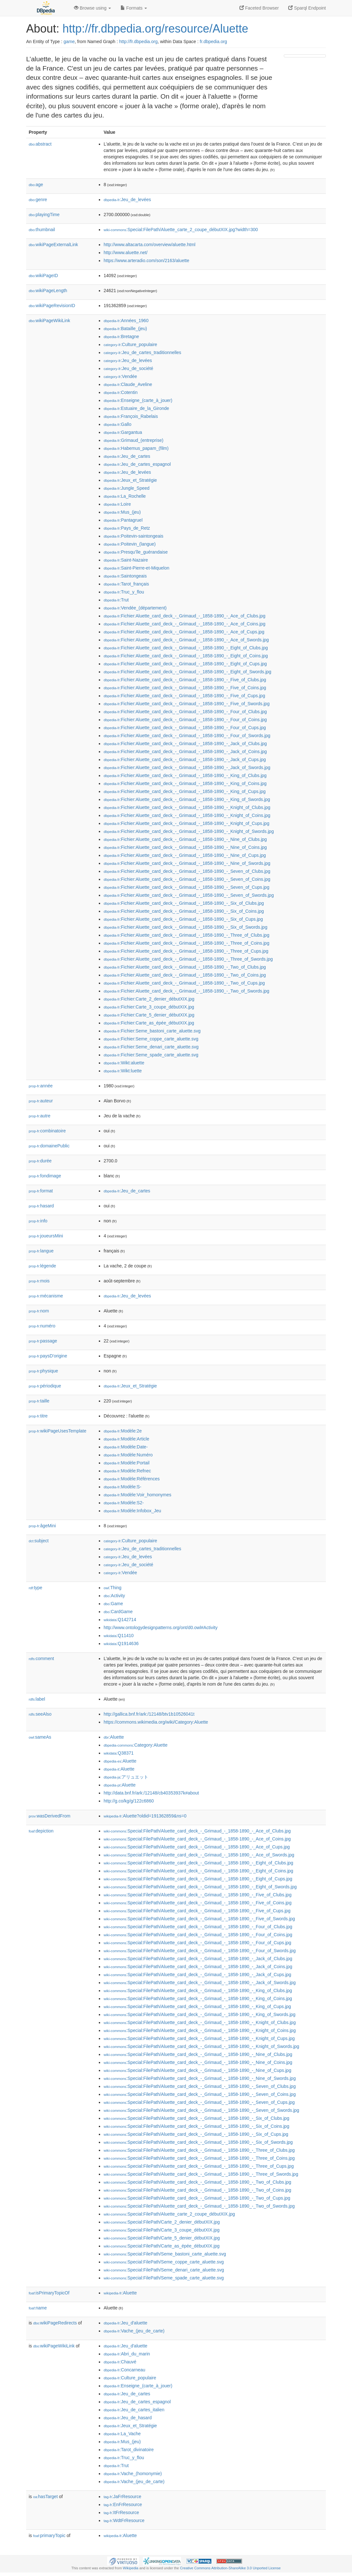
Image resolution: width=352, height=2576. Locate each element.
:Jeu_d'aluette (125, 2322)
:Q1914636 (121, 1643)
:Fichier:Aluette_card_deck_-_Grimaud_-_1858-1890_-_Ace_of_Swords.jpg (186, 639)
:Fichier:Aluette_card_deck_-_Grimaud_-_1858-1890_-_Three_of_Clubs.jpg (186, 935)
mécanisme (46, 1295)
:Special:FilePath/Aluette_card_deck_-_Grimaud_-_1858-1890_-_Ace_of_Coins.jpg (197, 1838)
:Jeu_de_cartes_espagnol (137, 464)
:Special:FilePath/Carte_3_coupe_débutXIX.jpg (162, 2229)
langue (41, 1250)
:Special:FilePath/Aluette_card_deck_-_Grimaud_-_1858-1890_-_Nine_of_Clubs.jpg (198, 2054)
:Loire (117, 504)
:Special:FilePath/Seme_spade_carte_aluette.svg (164, 2277)
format (41, 1190)
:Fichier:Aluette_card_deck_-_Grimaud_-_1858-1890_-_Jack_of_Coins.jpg (185, 751)
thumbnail (42, 229)
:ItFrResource (121, 2512)
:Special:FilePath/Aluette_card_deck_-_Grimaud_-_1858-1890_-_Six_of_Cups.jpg (196, 2134)
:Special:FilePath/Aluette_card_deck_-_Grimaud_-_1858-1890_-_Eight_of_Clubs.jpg (198, 1862)
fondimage (45, 1175)
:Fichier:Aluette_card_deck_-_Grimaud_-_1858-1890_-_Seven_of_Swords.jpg (189, 895)
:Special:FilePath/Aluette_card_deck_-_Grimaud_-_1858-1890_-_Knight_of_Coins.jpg (200, 2030)
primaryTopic (49, 2535)
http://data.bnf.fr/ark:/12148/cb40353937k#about (151, 1792)
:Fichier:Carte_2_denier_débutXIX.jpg (149, 998)
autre (39, 1115)
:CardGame (118, 1611)
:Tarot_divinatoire (129, 2449)
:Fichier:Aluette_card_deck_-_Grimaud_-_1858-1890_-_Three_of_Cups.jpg (186, 951)
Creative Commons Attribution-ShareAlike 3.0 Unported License (230, 2568)
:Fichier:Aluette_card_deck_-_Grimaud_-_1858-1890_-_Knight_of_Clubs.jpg (187, 807)
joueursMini (46, 1235)
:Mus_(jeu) (122, 512)
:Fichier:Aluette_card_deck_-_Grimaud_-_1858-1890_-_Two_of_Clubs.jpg (185, 967)
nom (39, 1310)
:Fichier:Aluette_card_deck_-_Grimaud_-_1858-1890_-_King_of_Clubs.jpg (185, 775)
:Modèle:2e (123, 1430)
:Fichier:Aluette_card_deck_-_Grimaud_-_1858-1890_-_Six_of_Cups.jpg (183, 919)
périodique (45, 1385)
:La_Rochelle (125, 496)
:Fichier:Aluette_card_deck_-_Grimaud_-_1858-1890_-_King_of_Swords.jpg (187, 799)
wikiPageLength (48, 290)
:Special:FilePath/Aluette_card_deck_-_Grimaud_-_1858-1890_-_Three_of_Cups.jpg (199, 2166)
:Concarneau (124, 2369)
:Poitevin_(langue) (130, 544)
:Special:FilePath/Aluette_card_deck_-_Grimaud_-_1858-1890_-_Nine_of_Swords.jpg (200, 2078)
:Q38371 (119, 1753)
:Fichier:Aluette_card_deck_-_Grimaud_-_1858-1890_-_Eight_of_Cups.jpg (185, 663)
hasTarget (45, 2496)
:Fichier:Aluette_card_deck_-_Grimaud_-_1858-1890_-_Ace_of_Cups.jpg (184, 631)
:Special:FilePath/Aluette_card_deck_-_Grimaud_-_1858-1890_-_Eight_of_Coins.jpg (198, 1870)
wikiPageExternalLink (53, 244)
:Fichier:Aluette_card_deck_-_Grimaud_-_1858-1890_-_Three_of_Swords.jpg (188, 959)
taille (39, 1400)
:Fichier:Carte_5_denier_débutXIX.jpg (149, 1014)
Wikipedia (130, 2568)
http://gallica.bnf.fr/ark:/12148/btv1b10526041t (149, 1714)
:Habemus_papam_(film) (136, 448)
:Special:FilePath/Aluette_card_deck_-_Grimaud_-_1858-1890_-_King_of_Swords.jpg (200, 2014)
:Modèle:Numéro (128, 1454)
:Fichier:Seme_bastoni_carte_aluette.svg (152, 1030)
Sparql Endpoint (307, 8)
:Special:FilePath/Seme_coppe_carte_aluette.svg (164, 2261)
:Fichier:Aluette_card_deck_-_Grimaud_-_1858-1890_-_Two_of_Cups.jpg (184, 983)
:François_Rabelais (131, 416)
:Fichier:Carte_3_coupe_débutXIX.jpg (149, 1006)
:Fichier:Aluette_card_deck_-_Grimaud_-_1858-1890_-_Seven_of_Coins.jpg (187, 879)
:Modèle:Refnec (127, 1470)
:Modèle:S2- (124, 1502)
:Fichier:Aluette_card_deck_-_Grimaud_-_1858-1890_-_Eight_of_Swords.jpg (187, 671)
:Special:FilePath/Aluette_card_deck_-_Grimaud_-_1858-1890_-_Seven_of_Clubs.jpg (200, 2086)
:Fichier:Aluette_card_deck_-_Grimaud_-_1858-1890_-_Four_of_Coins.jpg (185, 719)
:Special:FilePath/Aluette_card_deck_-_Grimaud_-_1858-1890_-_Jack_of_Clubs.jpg (198, 1958)
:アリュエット (126, 1776)
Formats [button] (134, 8)
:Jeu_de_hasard (128, 2417)
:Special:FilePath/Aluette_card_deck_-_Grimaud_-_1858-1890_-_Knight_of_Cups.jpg (199, 2038)
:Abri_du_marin (127, 2353)
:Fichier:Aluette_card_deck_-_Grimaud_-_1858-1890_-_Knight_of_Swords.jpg (189, 831)
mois (39, 1280)
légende (42, 1265)
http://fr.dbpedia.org (138, 41)
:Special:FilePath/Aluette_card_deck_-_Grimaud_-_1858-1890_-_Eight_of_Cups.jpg (198, 1878)
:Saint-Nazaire (126, 560)
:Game (113, 1603)
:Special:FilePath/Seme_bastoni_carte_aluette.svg (165, 2253)
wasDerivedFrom (49, 1815)
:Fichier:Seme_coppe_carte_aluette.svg (151, 1038)
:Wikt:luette (123, 1070)
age (36, 184)
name (38, 2307)
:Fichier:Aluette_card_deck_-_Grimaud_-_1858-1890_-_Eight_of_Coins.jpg (186, 655)
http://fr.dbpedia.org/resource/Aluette (155, 28)
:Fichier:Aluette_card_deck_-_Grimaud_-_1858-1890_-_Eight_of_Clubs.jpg (186, 647)
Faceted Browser (259, 8)
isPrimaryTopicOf (49, 2292)
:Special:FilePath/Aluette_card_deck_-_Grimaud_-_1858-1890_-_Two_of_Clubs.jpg (197, 2182)
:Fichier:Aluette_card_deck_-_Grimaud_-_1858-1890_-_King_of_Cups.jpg (185, 791)
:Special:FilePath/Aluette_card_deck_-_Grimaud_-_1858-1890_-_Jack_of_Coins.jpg (198, 1966)
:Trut (116, 599)
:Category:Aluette (135, 1745)
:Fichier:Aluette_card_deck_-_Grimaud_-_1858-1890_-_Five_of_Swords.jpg (186, 703)
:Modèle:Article (126, 1438)
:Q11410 (119, 1635)
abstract (40, 144)
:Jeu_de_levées (127, 199)
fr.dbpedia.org (213, 41)
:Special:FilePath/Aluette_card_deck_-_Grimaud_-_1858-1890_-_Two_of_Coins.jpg (197, 2190)
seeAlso (40, 1714)
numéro (42, 1325)
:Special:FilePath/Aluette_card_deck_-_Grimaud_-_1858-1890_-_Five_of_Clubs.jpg (197, 1894)
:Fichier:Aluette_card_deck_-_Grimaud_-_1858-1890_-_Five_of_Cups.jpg (184, 695)
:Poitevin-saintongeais (133, 536)
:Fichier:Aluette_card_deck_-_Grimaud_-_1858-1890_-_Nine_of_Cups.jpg (185, 855)
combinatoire (47, 1130)
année (41, 1085)
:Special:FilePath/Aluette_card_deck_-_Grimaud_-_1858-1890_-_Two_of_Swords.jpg (199, 2206)
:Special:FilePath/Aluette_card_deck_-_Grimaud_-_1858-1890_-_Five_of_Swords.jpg (199, 1918)
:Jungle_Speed (127, 488)
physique (43, 1370)
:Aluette (114, 1737)
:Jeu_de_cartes (127, 456)
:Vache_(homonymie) (133, 2473)
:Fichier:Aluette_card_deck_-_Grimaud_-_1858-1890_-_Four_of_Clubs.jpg (185, 711)
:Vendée (120, 376)
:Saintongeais (125, 575)
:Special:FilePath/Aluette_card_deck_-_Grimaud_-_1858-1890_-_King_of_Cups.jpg (197, 2006)
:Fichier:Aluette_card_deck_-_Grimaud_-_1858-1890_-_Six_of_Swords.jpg (185, 927)
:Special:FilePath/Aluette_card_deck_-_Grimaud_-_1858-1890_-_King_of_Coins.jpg (198, 1998)
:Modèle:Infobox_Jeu (132, 1510)
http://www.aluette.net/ (126, 252)
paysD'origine (48, 1355)
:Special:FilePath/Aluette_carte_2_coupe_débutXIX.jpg (169, 2214)
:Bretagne (121, 336)
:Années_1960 (126, 320)
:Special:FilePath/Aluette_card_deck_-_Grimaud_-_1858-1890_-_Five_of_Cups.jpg (197, 1910)
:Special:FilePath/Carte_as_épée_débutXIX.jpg (162, 2245)
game (69, 41)
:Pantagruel (123, 520)
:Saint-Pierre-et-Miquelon (136, 567)
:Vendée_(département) (135, 607)
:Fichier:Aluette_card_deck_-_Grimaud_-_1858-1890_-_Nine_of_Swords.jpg (187, 863)
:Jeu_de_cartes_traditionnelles (142, 352)
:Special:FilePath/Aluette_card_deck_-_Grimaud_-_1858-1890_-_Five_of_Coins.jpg (197, 1902)
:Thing (112, 1587)
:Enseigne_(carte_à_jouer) (138, 400)
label (37, 1699)
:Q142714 (120, 1619)
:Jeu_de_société (128, 368)
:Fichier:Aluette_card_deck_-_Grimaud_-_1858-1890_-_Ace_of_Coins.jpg (184, 623)
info (38, 1220)
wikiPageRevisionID (52, 305)
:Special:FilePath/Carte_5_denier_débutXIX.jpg (162, 2237)
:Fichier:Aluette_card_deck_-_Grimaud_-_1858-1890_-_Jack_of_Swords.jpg (187, 767)
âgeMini (42, 1525)
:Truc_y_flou (124, 591)
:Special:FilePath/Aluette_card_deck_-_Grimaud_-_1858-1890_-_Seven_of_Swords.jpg (201, 2110)
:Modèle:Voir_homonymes (137, 1494)
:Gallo (117, 424)
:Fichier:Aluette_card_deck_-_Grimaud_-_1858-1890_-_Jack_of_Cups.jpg (185, 759)
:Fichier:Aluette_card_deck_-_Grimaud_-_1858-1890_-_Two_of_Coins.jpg (185, 975)
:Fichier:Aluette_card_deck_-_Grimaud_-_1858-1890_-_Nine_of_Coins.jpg (185, 847)
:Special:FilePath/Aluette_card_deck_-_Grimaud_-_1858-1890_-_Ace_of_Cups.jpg (197, 1846)
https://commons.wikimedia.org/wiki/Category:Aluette (156, 1722)
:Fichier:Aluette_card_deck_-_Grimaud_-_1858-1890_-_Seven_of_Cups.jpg (186, 887)
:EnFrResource (123, 2504)
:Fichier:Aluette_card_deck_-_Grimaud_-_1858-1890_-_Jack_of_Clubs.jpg (185, 743)
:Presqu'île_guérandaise (136, 552)
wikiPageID (43, 275)
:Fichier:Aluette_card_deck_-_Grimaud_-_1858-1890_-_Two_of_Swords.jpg (186, 990)
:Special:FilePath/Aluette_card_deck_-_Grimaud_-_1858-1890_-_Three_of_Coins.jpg (199, 2158)
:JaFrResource (122, 2496)
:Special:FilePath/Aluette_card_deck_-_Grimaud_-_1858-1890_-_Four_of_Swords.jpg (200, 1950)
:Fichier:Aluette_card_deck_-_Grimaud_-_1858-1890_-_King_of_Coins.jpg (185, 783)
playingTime (44, 214)
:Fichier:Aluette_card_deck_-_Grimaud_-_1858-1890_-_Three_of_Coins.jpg (186, 943)
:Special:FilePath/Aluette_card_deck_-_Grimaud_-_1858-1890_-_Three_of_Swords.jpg (201, 2174)
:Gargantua (123, 432)
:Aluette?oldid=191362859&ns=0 (145, 1815)
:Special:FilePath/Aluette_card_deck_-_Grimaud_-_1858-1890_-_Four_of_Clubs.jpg (198, 1926)
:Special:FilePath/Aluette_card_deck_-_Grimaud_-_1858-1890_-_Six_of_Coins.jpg (196, 2126)
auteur (41, 1100)
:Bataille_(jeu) (125, 328)
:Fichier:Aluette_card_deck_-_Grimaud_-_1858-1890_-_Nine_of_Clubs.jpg (185, 839)
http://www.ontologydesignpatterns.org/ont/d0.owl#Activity (160, 1627)
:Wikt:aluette (124, 1062)
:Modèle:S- (122, 1486)
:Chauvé (120, 2361)
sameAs (40, 1737)
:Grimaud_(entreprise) (133, 440)
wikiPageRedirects (55, 2322)
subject (38, 1540)
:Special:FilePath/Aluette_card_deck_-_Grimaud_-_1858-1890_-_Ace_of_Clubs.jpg (197, 1830)
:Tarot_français (126, 583)
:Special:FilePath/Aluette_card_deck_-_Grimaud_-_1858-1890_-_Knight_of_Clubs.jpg (200, 2022)
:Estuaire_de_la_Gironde (136, 408)
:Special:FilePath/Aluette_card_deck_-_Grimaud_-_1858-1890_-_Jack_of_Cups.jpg (197, 1974)
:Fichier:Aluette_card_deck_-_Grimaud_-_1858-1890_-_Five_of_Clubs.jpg (185, 679)
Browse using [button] (92, 8)
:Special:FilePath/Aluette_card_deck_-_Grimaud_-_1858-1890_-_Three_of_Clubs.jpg (199, 2150)
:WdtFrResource (124, 2520)
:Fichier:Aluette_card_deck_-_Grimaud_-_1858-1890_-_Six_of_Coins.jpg (184, 911)
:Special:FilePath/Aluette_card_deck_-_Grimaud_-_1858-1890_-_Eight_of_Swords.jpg (200, 1886)
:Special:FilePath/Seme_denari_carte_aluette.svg (164, 2269)
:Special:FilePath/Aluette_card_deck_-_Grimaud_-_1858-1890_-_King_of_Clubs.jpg (198, 1990)
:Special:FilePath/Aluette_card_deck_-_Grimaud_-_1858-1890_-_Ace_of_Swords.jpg (199, 1854)
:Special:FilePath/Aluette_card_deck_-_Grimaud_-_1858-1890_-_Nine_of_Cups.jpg (197, 2070)
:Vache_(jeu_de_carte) (134, 2330)
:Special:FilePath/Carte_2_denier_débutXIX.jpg (162, 2222)
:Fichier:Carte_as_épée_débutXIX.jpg (149, 1022)
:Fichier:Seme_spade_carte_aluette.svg (151, 1054)
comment (41, 1658)
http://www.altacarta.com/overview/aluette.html (149, 244)
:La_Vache (122, 2433)
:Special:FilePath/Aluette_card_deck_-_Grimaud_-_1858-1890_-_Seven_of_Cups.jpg (199, 2102)
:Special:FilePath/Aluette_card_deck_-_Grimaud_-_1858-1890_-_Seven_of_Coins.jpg (200, 2094)
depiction (41, 1830)
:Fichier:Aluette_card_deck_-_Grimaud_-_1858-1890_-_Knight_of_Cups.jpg (186, 823)
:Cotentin (120, 392)
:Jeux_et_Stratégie (130, 480)
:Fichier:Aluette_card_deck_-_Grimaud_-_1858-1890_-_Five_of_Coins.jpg (185, 687)
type (35, 1587)
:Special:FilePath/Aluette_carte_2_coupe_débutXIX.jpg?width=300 (181, 229)
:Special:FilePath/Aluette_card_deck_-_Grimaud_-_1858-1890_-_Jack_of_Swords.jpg (200, 1982)
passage (43, 1340)
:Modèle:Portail (127, 1462)
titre (38, 1415)
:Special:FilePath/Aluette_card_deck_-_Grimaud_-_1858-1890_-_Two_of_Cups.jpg (197, 2198)
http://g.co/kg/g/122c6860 (129, 1800)
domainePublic (49, 1145)
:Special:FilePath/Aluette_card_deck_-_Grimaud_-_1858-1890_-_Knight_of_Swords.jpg (201, 2046)
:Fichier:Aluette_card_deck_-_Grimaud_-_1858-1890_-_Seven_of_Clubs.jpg (187, 871)
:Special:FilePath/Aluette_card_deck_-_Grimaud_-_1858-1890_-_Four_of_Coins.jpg (198, 1934)
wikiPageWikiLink (49, 320)
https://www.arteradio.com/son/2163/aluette (146, 260)
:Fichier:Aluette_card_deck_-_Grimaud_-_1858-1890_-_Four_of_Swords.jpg (187, 735)
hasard (41, 1205)
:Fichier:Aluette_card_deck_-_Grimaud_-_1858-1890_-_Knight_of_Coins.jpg (187, 815)
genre (38, 199)
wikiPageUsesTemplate (57, 1430)
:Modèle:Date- (126, 1446)
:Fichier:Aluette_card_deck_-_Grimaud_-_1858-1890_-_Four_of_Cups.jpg (185, 727)
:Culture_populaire (130, 344)
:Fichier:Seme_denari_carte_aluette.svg (151, 1046)
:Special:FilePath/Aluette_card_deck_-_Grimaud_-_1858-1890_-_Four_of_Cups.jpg (197, 1942)
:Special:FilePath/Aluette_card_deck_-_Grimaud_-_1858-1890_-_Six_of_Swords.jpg (198, 2142)
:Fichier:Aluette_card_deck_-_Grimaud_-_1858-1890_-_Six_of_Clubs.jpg (184, 903)
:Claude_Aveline (128, 384)
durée (40, 1160)
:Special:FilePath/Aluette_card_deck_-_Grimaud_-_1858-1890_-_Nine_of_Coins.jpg (198, 2062)
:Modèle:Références (132, 1478)
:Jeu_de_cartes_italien (134, 2409)
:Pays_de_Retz (127, 528)
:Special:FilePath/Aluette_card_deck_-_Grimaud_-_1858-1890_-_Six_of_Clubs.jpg (196, 2118)
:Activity (114, 1595)
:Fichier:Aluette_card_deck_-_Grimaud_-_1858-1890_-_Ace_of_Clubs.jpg (184, 615)
